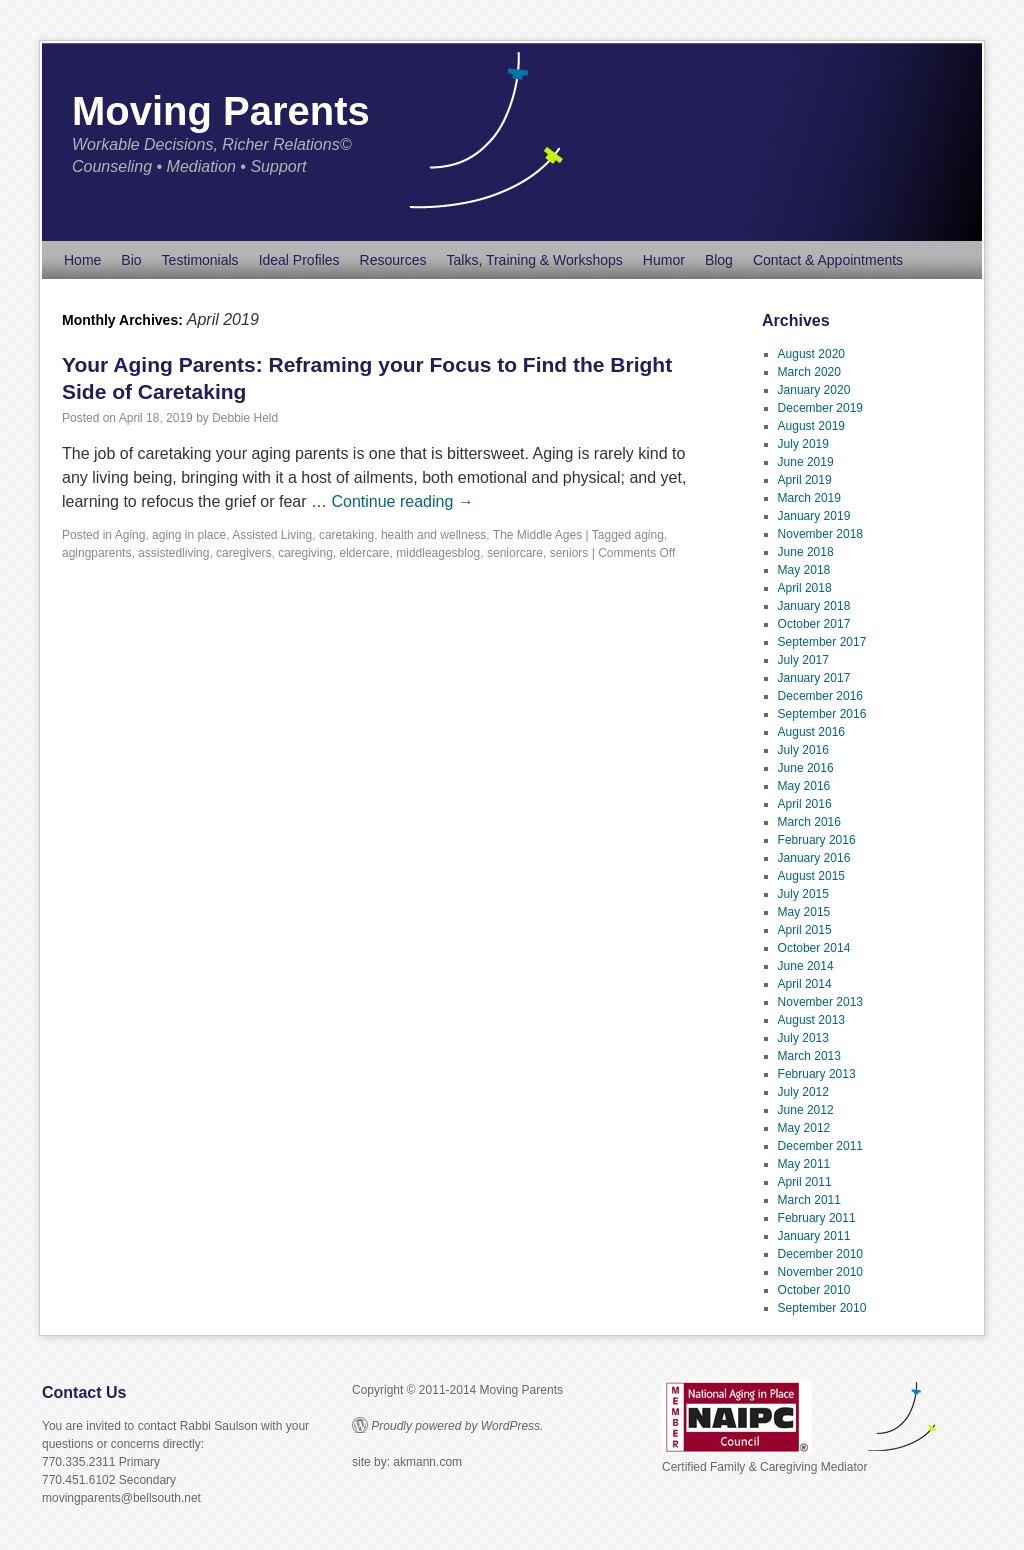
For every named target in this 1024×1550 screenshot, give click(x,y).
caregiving (305, 553)
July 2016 (803, 750)
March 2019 (809, 498)
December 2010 (820, 1254)
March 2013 (809, 1056)
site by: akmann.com (407, 1462)
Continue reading (402, 501)
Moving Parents (221, 111)
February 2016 (817, 840)
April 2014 (805, 984)
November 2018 (820, 534)
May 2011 (804, 1164)
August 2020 (811, 354)
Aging (130, 535)
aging (649, 535)
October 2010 (814, 1290)
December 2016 (820, 696)
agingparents (96, 553)
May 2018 (804, 570)
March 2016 (809, 822)
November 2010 (820, 1272)
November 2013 (820, 1002)
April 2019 (805, 480)
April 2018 (805, 588)
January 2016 (814, 858)
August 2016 (811, 732)
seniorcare (515, 553)
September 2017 (822, 642)
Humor (664, 260)
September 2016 (822, 714)
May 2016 (804, 786)
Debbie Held (245, 418)
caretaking (346, 535)
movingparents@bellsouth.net (121, 1498)
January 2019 (814, 516)
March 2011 (809, 1200)
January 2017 (814, 678)
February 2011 (817, 1218)
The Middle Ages (537, 535)
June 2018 (806, 552)
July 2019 (803, 444)
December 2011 (820, 1146)
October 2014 (814, 948)
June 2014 (806, 966)
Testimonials (200, 260)
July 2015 (803, 894)
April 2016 (805, 804)
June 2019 (806, 462)
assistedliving (173, 553)
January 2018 (814, 606)
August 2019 (811, 426)
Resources (393, 260)
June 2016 (806, 768)
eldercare (365, 553)
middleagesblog (438, 553)
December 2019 (820, 408)
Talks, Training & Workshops (534, 260)
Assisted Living (272, 535)
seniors (569, 553)
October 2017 (814, 624)
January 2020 (814, 390)
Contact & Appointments (828, 260)
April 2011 (805, 1182)
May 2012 (804, 1128)
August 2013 (811, 1020)
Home (82, 260)
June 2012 (806, 1110)
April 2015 (805, 930)
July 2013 (803, 1038)
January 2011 (814, 1236)
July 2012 (803, 1092)
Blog (719, 260)
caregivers (243, 553)
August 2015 (811, 876)
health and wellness (433, 535)
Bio (131, 260)
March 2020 (809, 372)
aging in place (189, 535)
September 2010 (822, 1308)
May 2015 (804, 912)
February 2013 (817, 1074)
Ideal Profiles (299, 260)
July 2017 (803, 660)
